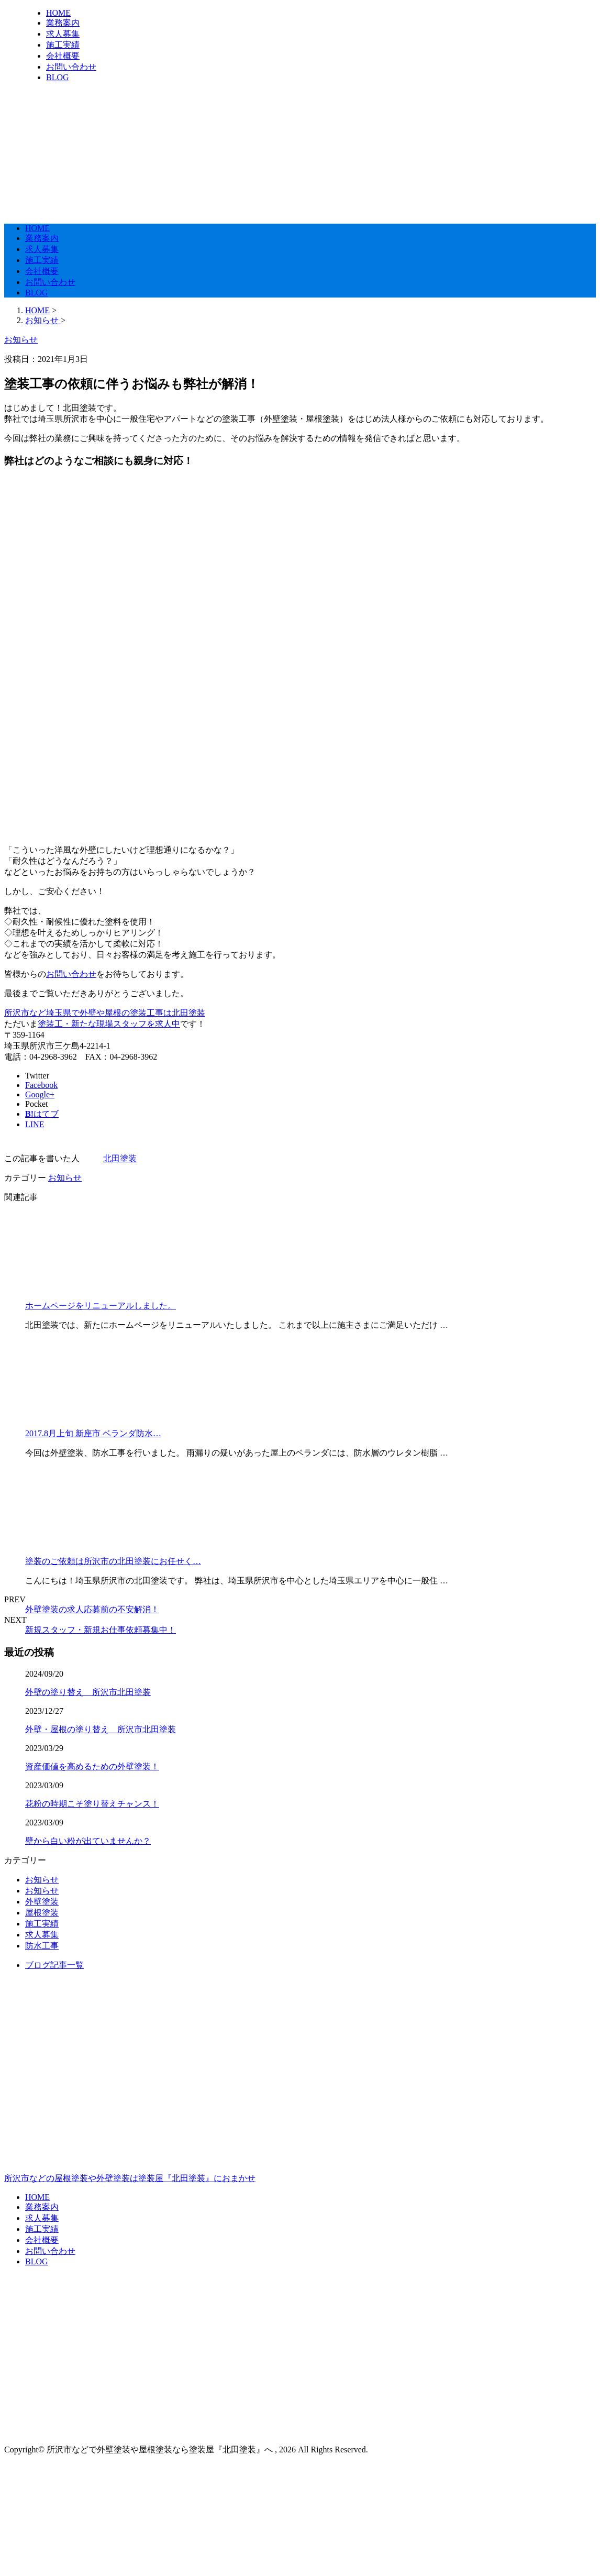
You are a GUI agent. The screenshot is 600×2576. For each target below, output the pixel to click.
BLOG (57, 77)
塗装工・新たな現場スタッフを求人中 (109, 1023)
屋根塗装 (42, 1912)
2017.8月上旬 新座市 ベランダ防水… (93, 1433)
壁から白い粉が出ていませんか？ (88, 1840)
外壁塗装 (42, 1901)
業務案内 (63, 22)
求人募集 (63, 33)
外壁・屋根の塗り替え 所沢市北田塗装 (100, 1729)
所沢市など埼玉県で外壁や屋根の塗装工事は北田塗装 (104, 1012)
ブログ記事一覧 (54, 1965)
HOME (58, 12)
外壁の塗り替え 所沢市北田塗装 (88, 1692)
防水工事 (42, 1945)
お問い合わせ (71, 66)
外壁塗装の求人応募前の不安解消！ (92, 1609)
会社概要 (63, 55)
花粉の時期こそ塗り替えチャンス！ (92, 1803)
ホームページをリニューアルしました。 (100, 1305)
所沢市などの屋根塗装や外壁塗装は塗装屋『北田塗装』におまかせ (300, 2133)
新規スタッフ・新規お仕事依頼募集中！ (100, 1629)
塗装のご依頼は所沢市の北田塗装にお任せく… (113, 1561)
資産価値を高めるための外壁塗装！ (92, 1766)
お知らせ (65, 1177)
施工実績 (63, 44)
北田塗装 (120, 1158)
